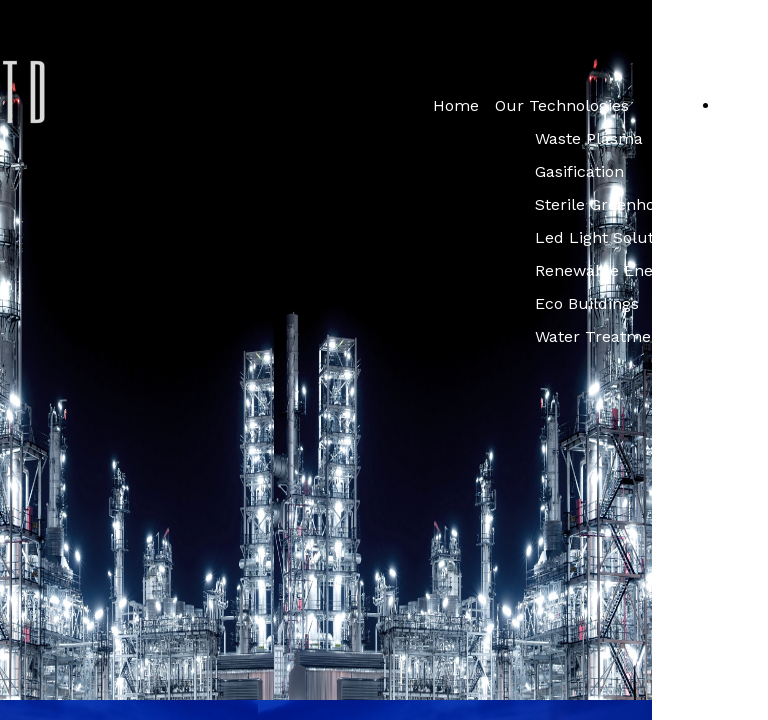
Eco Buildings (587, 303)
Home (456, 105)
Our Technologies (562, 105)
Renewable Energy (606, 270)
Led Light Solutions (610, 237)
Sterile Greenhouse (609, 204)
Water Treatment (601, 336)
